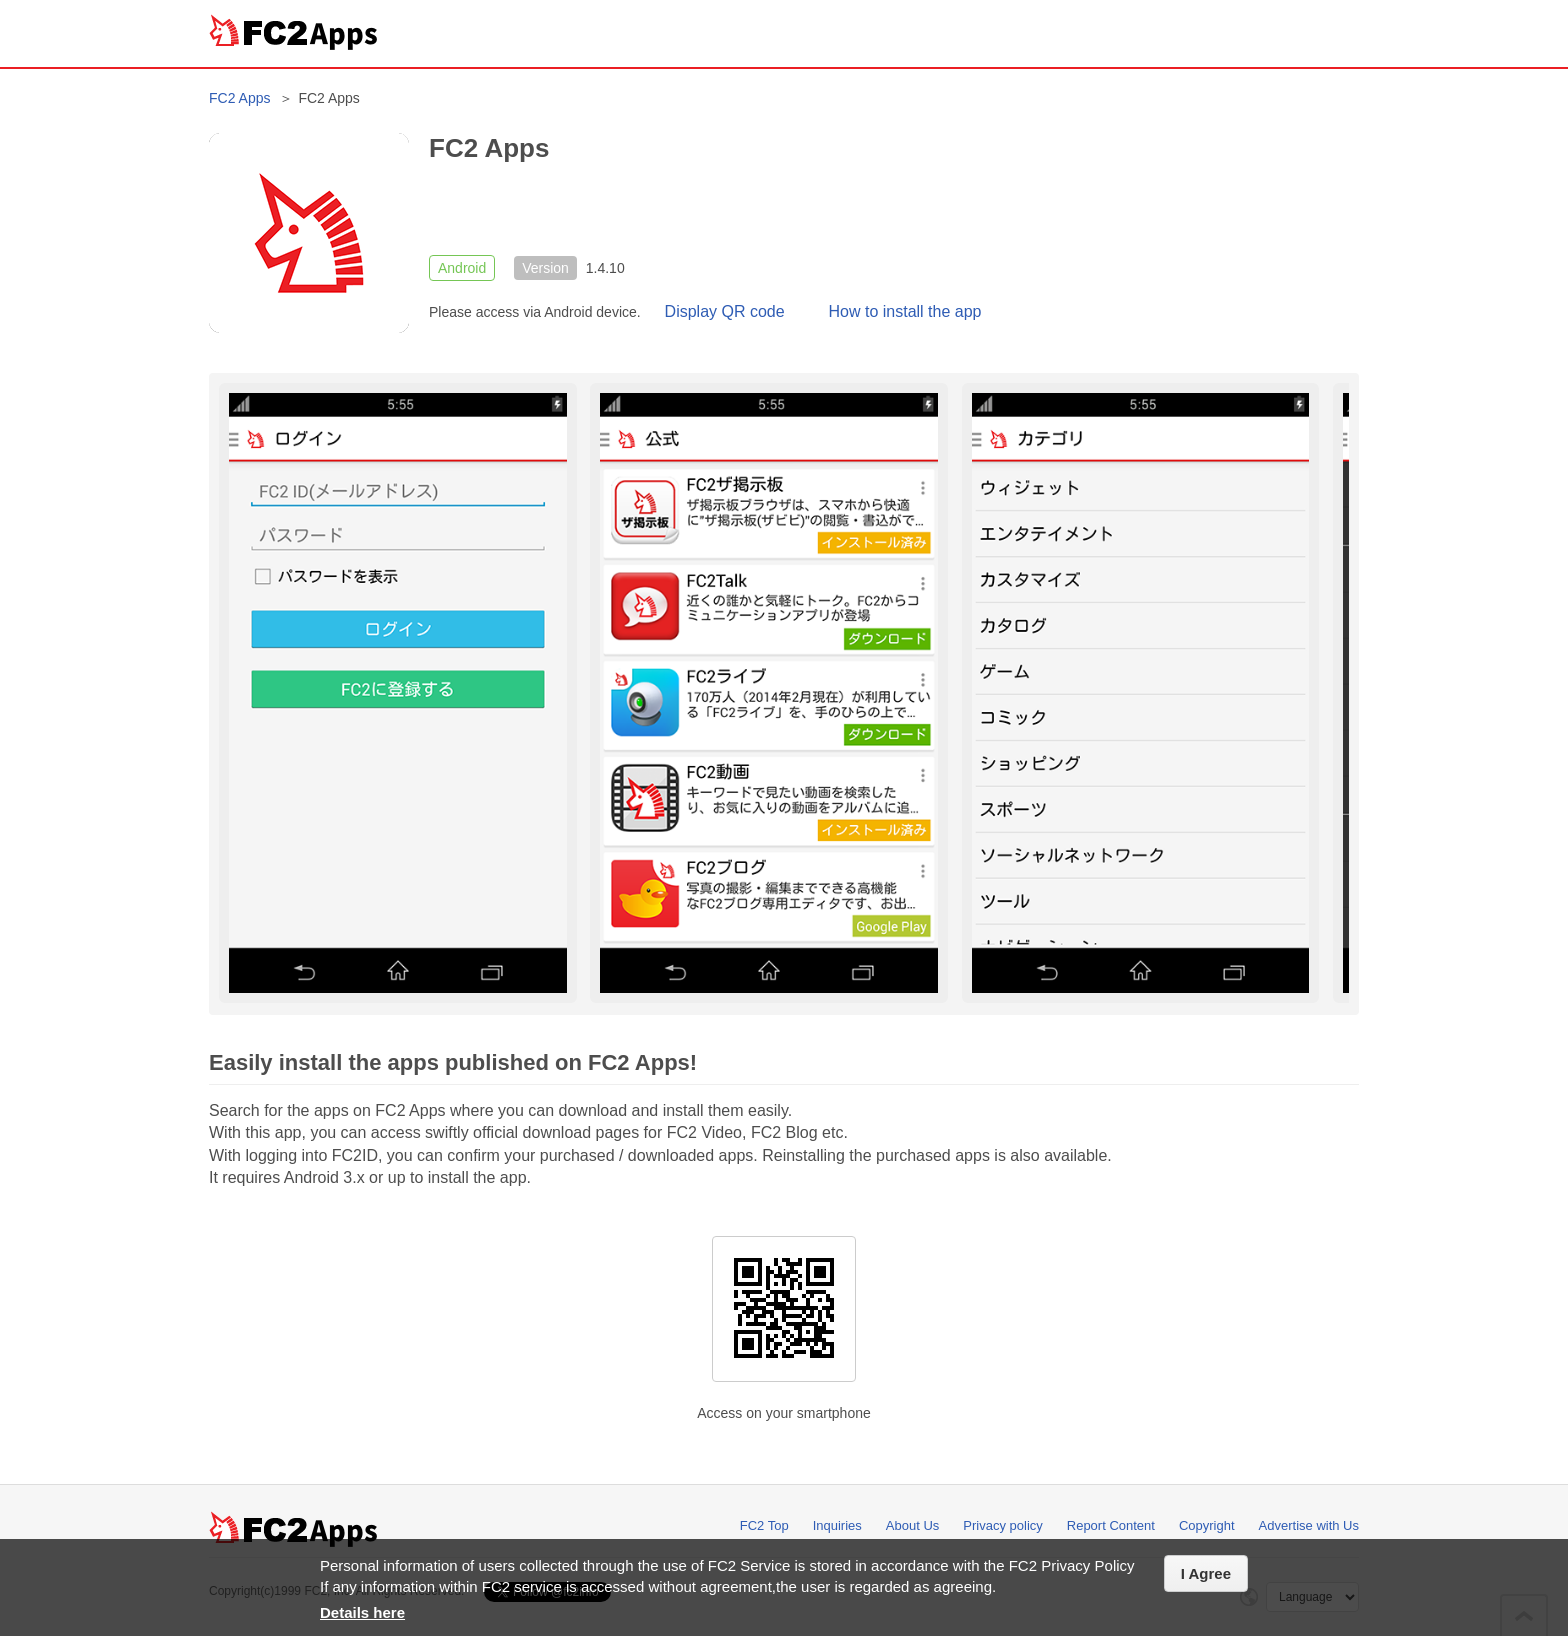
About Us (912, 1525)
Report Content (1111, 1525)
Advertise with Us (1309, 1525)
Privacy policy (1002, 1525)
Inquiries (837, 1525)
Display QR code (725, 311)
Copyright (1207, 1525)
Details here (362, 1612)
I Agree (1206, 1573)
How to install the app (905, 311)
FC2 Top (764, 1525)
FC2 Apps (239, 98)
